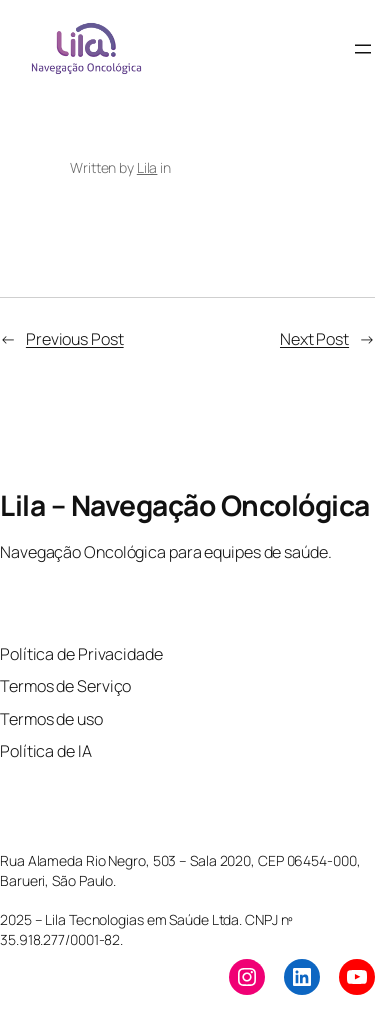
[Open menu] (363, 49)
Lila (147, 167)
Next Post (314, 339)
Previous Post (75, 339)
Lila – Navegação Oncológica (185, 505)
